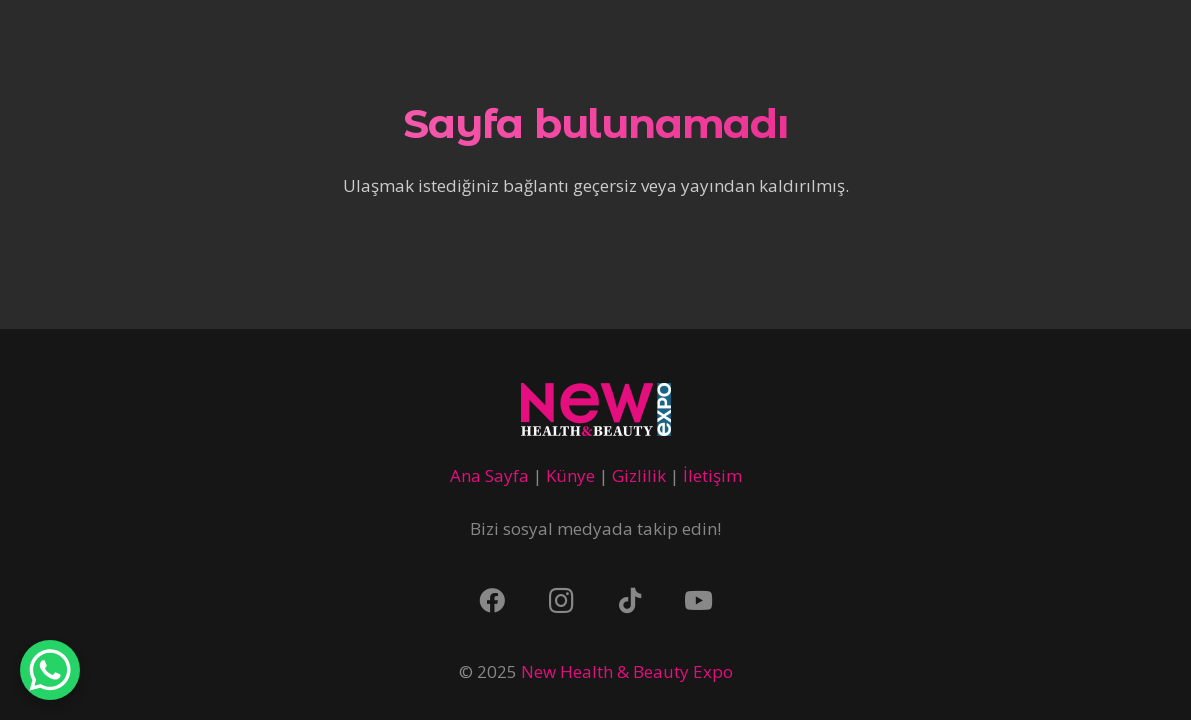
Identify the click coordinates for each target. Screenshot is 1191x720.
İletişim (712, 475)
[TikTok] (630, 601)
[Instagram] (561, 601)
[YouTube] (699, 601)
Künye (570, 475)
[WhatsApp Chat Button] (50, 670)
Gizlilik (639, 475)
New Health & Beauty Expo (627, 671)
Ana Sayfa (489, 475)
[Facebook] (492, 601)
